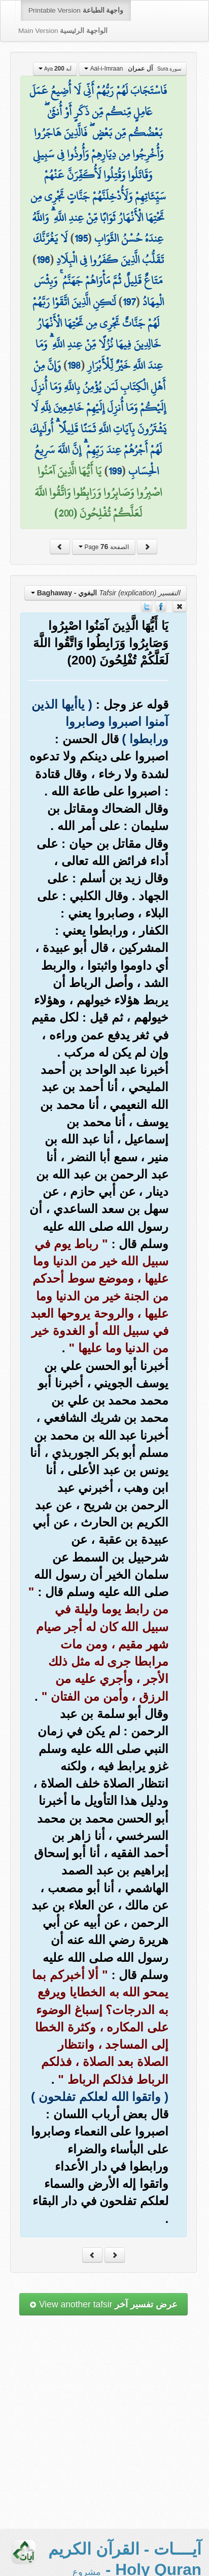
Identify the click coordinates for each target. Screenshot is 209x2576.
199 (115, 471)
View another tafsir (103, 2304)
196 (43, 259)
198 (74, 365)
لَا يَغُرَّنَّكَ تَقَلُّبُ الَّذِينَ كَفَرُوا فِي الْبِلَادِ (98, 249)
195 (81, 238)
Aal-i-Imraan (132, 68)
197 (129, 302)
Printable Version (75, 10)
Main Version (63, 31)
